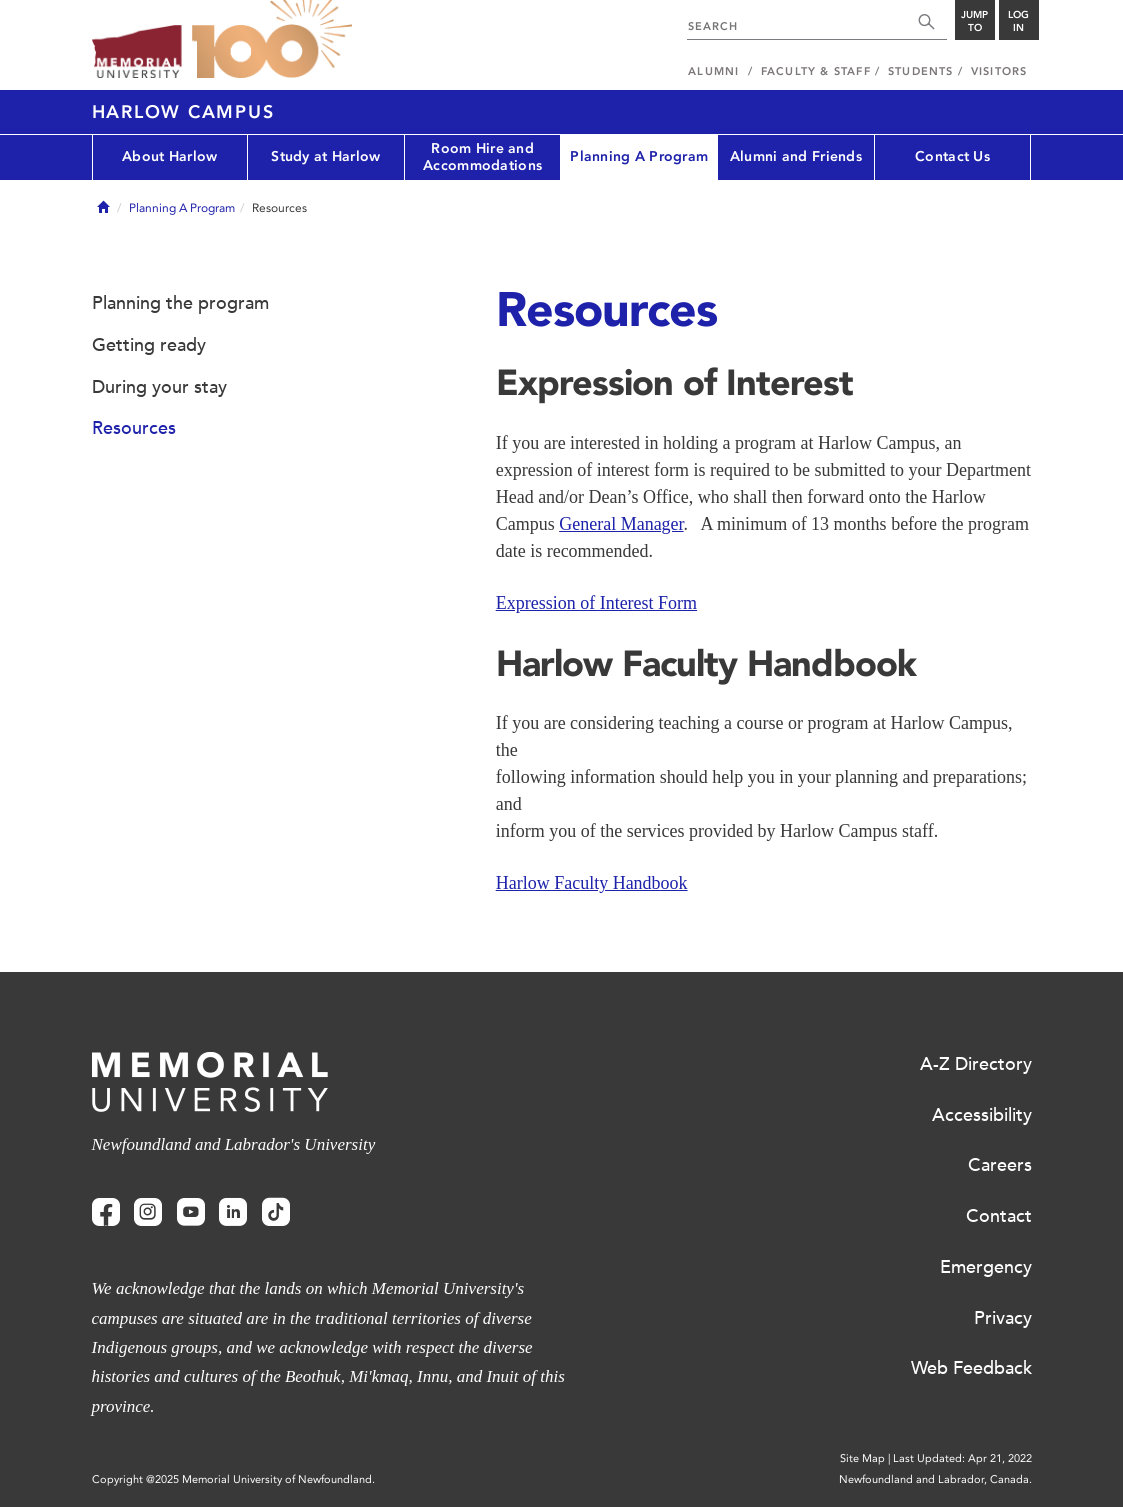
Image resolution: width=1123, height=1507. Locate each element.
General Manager (621, 524)
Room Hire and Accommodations (482, 157)
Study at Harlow (325, 156)
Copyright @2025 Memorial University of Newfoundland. (233, 1479)
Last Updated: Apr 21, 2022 (962, 1458)
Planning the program (180, 303)
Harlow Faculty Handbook (592, 883)
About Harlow (169, 156)
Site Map (862, 1458)
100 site (272, 40)
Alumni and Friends (796, 156)
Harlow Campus (183, 112)
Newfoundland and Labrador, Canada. (935, 1479)
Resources (134, 428)
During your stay (159, 387)
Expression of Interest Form (596, 603)
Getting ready (149, 345)
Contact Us (952, 156)
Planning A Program (639, 156)
